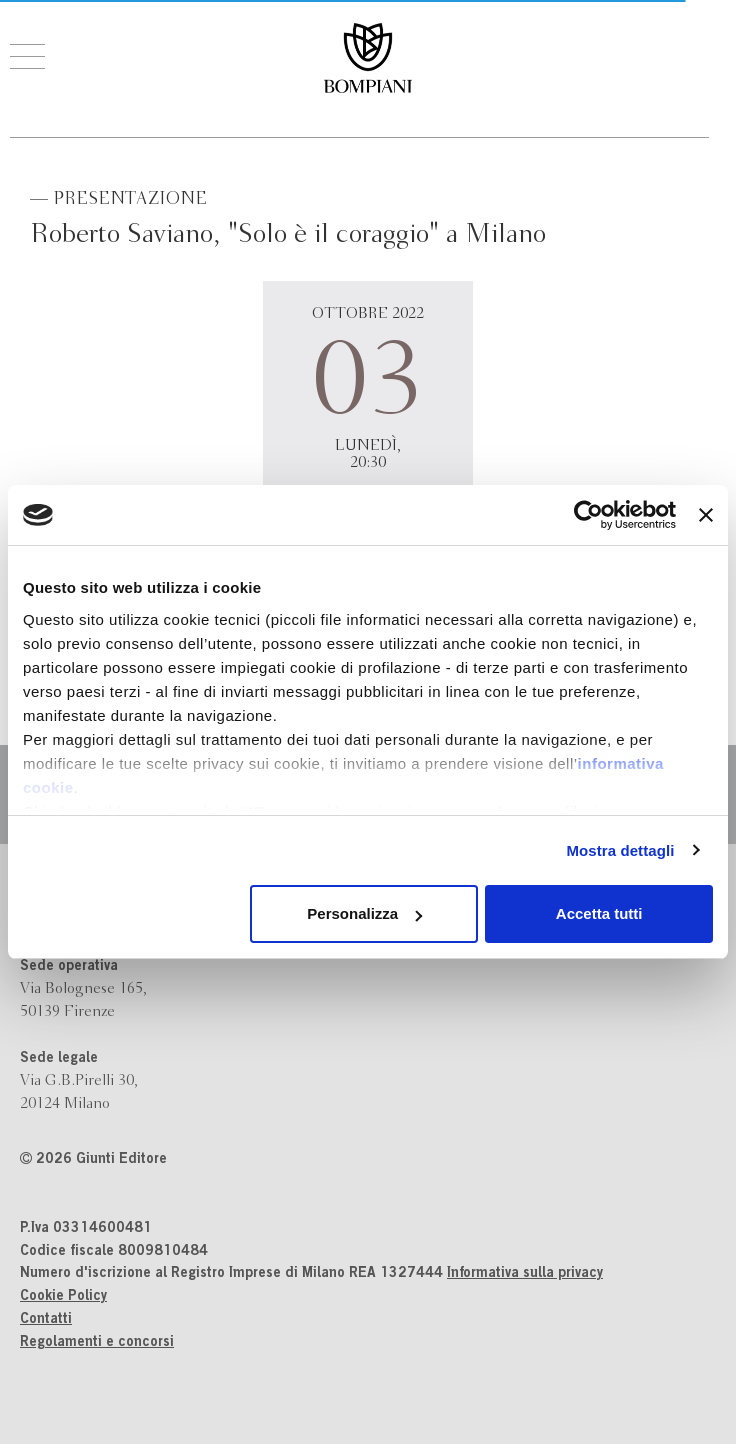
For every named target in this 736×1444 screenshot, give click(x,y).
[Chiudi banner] (706, 515)
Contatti (46, 1320)
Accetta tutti (599, 913)
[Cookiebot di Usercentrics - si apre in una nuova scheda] (588, 515)
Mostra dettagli (620, 850)
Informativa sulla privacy (525, 1274)
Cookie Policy (63, 1297)
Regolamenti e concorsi (97, 1343)
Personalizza (364, 913)
